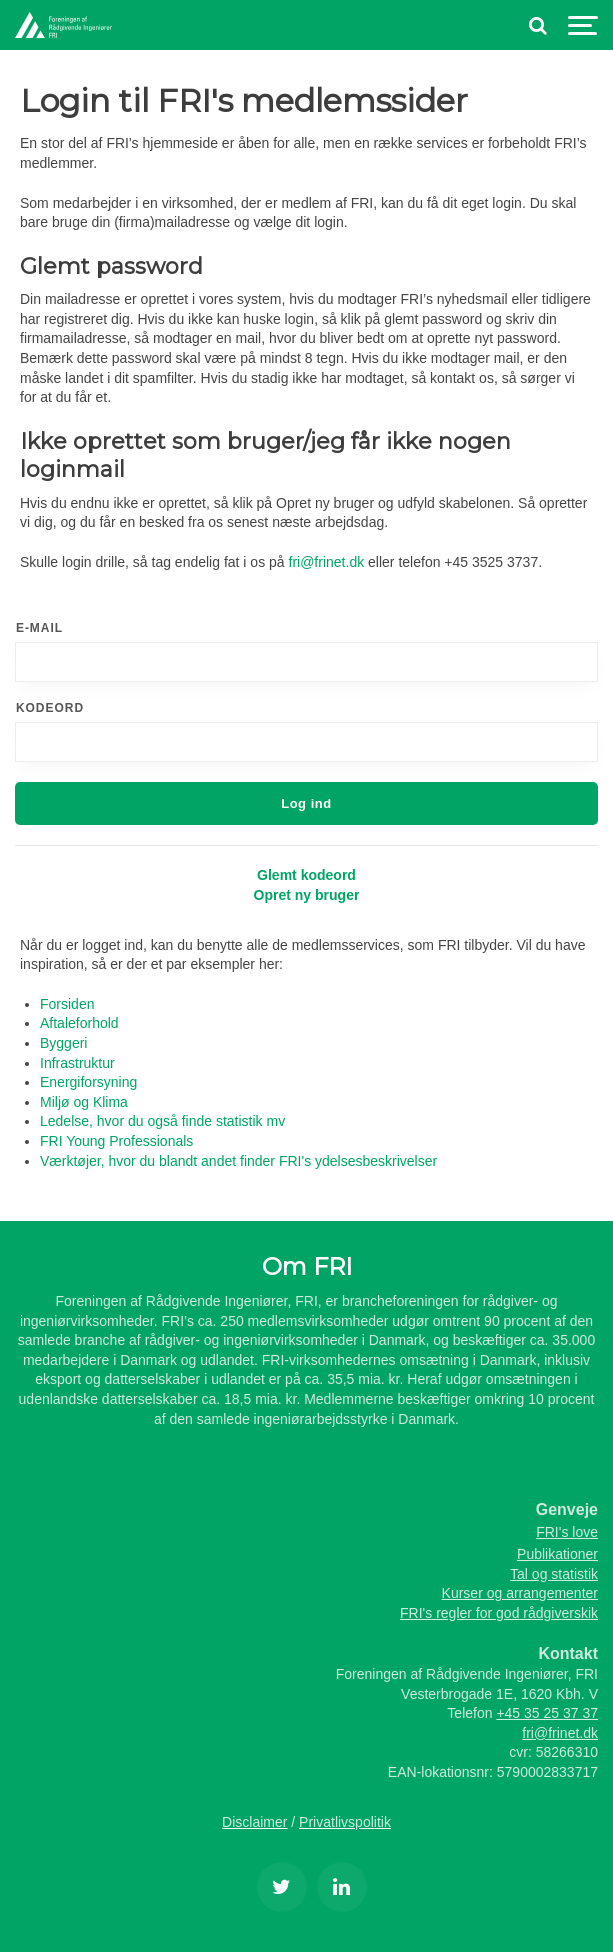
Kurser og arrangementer (520, 1593)
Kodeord (50, 708)
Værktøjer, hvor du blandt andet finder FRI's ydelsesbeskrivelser (238, 1161)
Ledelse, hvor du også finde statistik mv (162, 1121)
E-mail (39, 628)
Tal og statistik (554, 1574)
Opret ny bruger (307, 895)
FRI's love (567, 1532)
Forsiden (67, 1004)
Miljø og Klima (84, 1102)
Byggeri (63, 1043)
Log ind (306, 803)
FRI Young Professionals (116, 1141)
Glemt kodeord (306, 875)
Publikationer (557, 1554)
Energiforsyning (88, 1082)
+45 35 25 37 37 (547, 1713)
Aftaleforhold (79, 1023)
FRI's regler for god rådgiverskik (499, 1613)
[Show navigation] (583, 25)
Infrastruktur (77, 1063)
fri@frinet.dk (327, 562)
